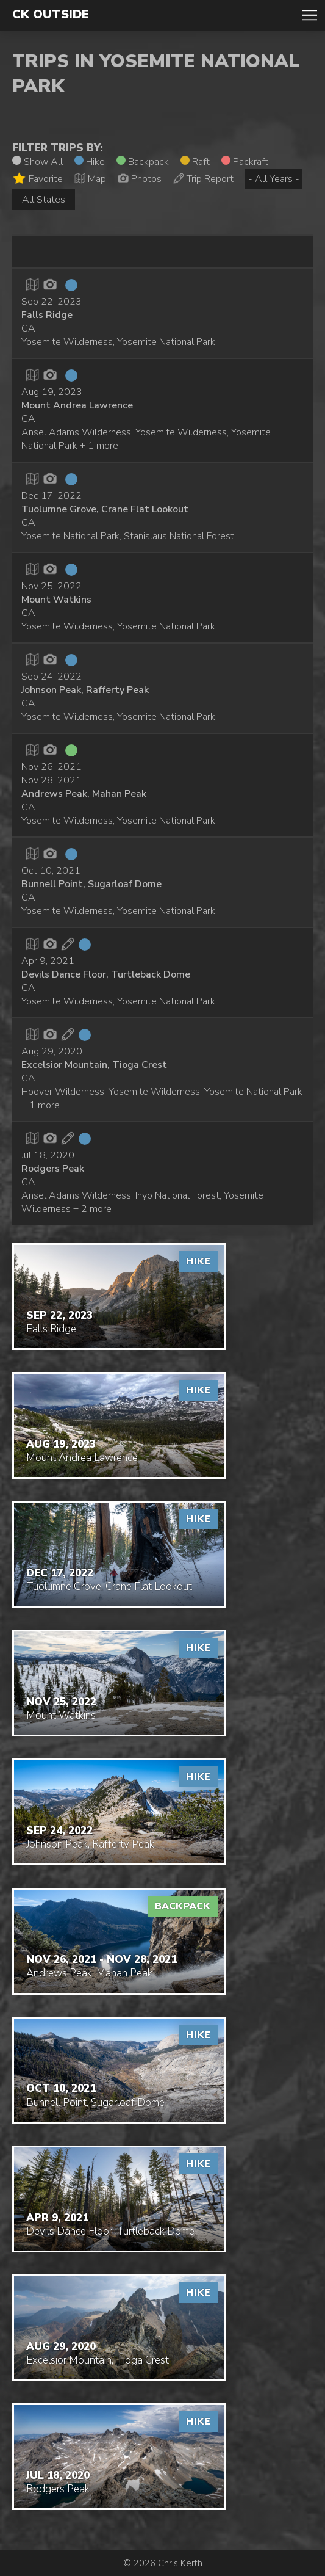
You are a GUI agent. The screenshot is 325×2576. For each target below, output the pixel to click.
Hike (89, 162)
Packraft (244, 162)
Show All (37, 162)
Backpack (142, 162)
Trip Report (203, 179)
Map (90, 179)
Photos (140, 179)
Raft (195, 162)
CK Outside (50, 14)
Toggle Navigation (310, 15)
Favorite (37, 179)
